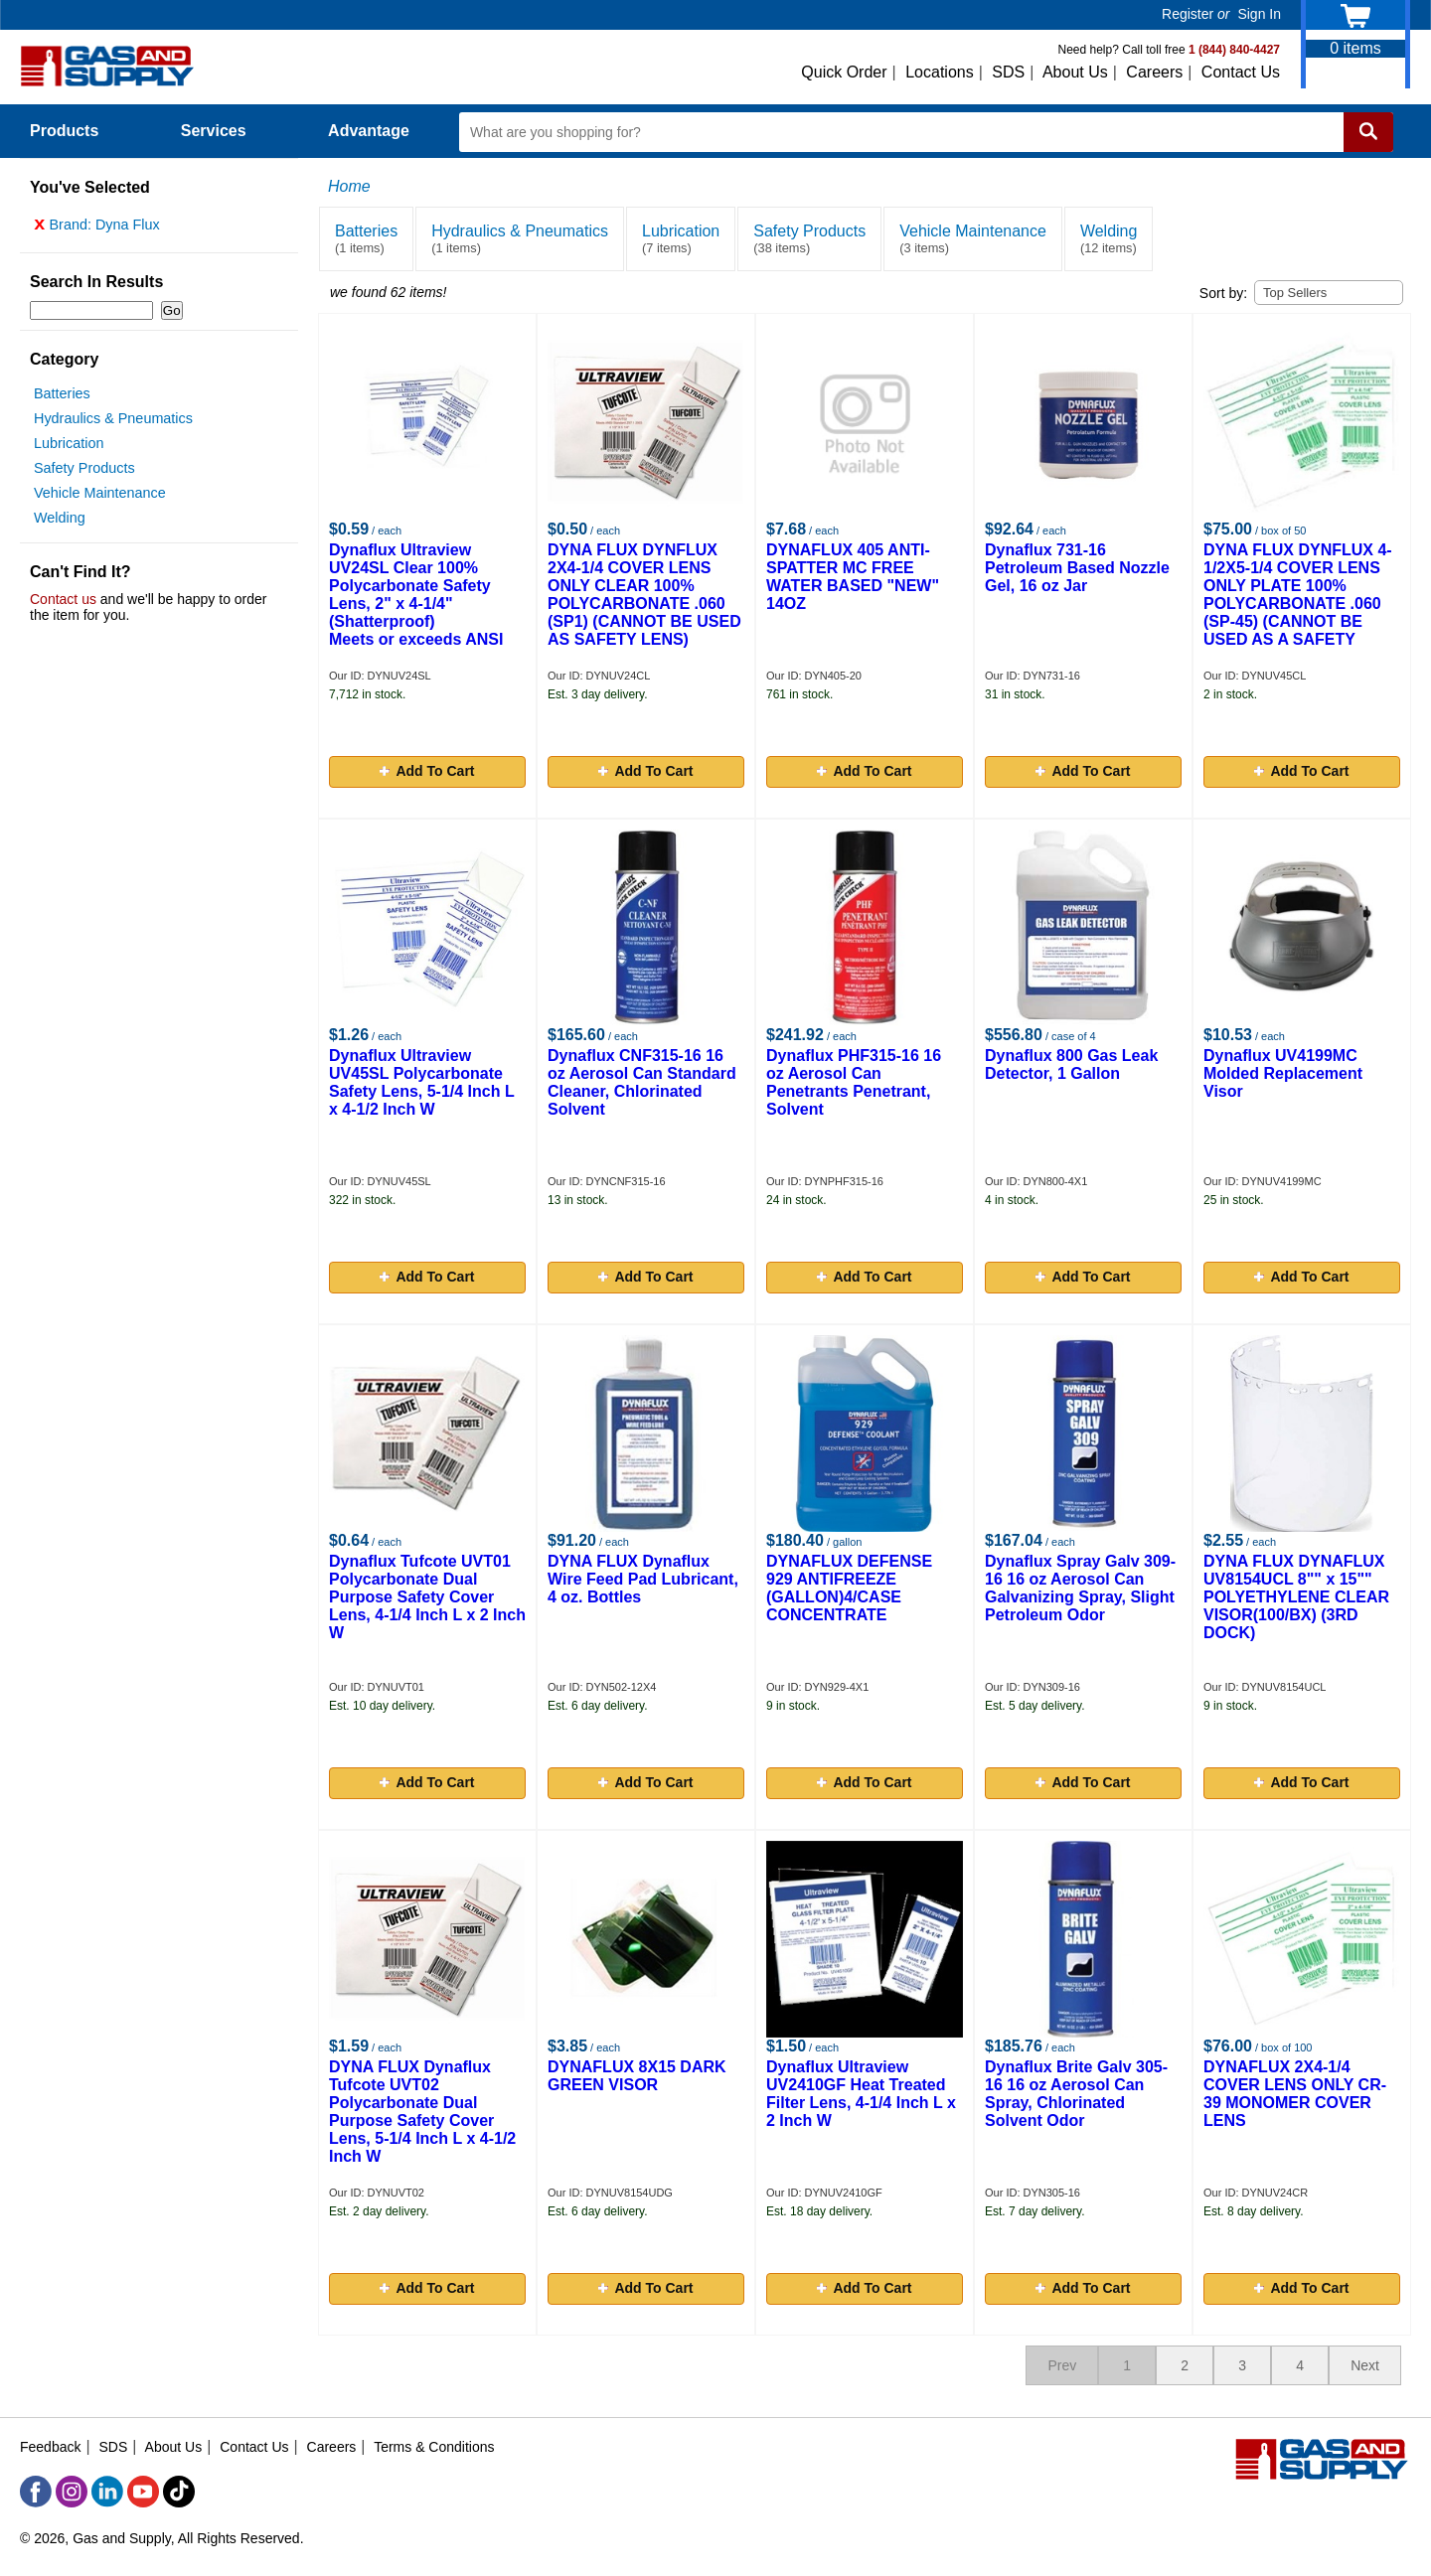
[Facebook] (36, 2491)
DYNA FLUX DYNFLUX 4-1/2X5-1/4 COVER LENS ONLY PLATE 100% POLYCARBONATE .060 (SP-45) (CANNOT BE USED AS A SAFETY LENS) (1297, 603)
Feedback (50, 2447)
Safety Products (84, 473)
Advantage (368, 130)
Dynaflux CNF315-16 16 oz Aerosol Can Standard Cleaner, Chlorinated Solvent (642, 1082)
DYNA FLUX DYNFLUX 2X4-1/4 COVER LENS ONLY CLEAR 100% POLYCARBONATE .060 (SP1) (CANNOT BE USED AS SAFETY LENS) (644, 594)
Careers (1154, 72)
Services (224, 130)
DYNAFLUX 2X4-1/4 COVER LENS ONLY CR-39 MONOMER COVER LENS (1294, 2093)
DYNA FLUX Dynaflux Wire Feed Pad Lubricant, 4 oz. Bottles (643, 1579)
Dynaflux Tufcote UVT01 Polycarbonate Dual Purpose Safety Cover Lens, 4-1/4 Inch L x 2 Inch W (427, 1597)
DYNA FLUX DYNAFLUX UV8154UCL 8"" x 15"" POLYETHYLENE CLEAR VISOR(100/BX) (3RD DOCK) (1296, 1597)
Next (1365, 2365)
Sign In (1259, 14)
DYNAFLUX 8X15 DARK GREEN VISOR (637, 2075)
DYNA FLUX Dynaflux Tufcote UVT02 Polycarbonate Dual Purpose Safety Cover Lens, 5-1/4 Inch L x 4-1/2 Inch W (422, 2111)
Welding (59, 522)
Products (75, 130)
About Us (1075, 72)
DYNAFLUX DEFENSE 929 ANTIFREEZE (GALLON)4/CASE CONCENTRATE (849, 1588)
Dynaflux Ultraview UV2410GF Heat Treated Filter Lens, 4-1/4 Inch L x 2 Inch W (861, 2093)
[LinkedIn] (107, 2491)
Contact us (63, 604)
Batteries (62, 398)
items (1355, 48)
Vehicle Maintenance (100, 498)
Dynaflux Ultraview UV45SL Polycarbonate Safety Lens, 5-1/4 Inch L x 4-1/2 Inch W (421, 1082)
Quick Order (843, 72)
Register (1187, 14)
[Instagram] (71, 2491)
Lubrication (68, 448)
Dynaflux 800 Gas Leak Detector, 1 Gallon (1071, 1064)
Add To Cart (427, 771)
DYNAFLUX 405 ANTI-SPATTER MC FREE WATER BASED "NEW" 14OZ (852, 576)
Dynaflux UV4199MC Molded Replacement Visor (1282, 1073)
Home (349, 186)
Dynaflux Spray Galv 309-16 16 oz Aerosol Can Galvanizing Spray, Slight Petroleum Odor (1080, 1588)
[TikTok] (179, 2491)
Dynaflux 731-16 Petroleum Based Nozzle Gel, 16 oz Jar (1077, 567)
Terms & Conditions (434, 2447)
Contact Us (1240, 72)
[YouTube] (143, 2491)
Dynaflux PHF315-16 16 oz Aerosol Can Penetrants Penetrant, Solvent (853, 1082)
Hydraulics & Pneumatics (113, 423)
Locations (939, 72)
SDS (1008, 72)
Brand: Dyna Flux (97, 229)
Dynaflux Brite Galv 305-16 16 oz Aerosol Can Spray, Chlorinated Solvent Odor (1076, 2093)
